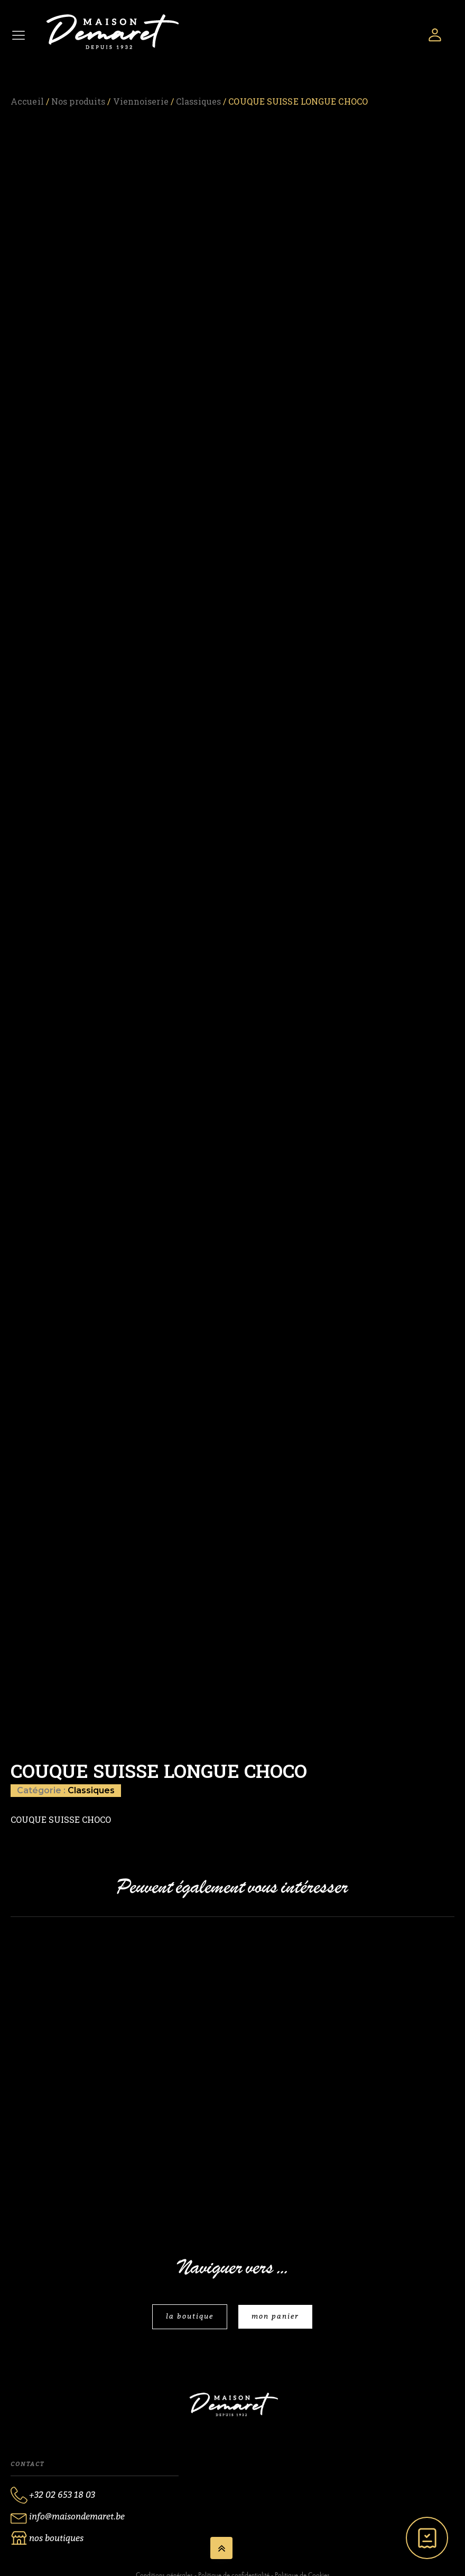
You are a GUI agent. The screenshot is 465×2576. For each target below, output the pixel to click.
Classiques (198, 101)
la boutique (189, 2316)
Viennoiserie (141, 101)
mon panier (275, 2316)
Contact (27, 2464)
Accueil (27, 101)
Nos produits (78, 101)
